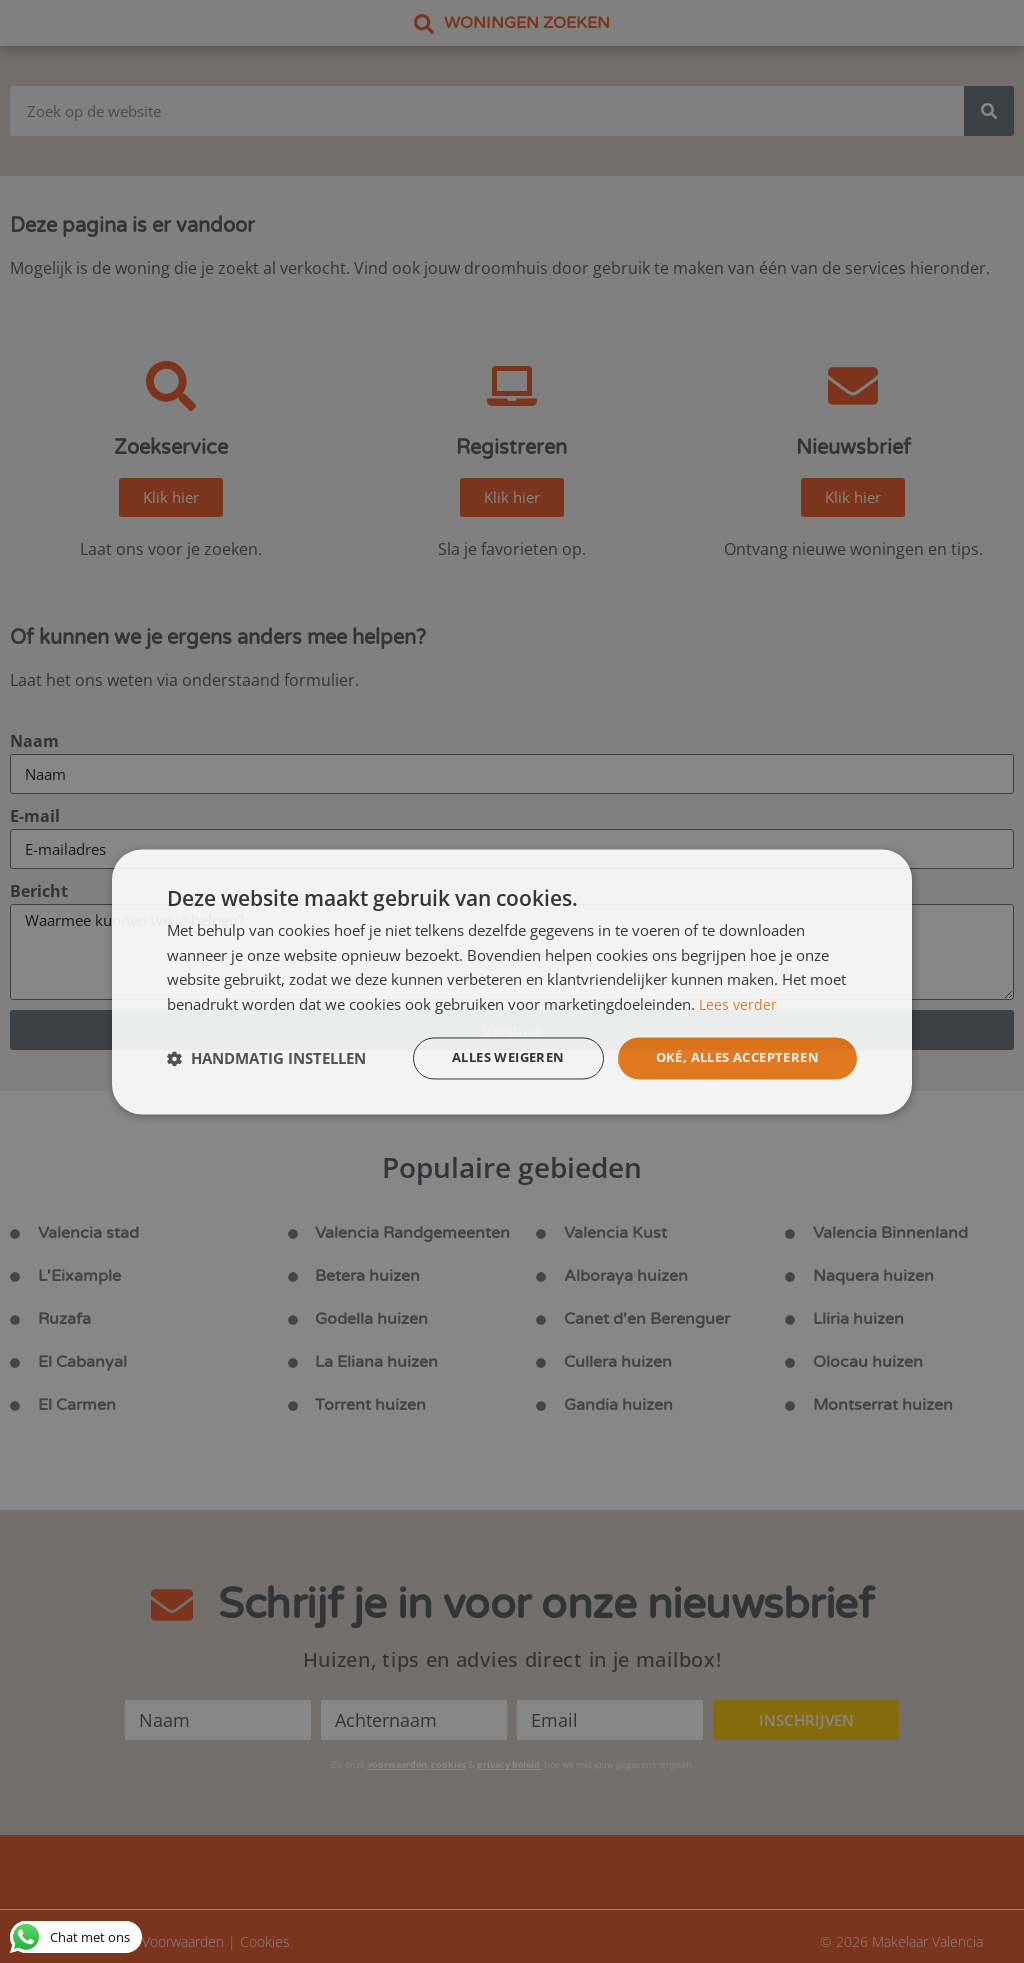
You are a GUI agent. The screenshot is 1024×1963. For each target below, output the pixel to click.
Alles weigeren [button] (486, 1057)
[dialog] (512, 981)
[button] (266, 1058)
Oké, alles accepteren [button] (729, 1057)
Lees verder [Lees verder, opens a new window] (739, 1003)
